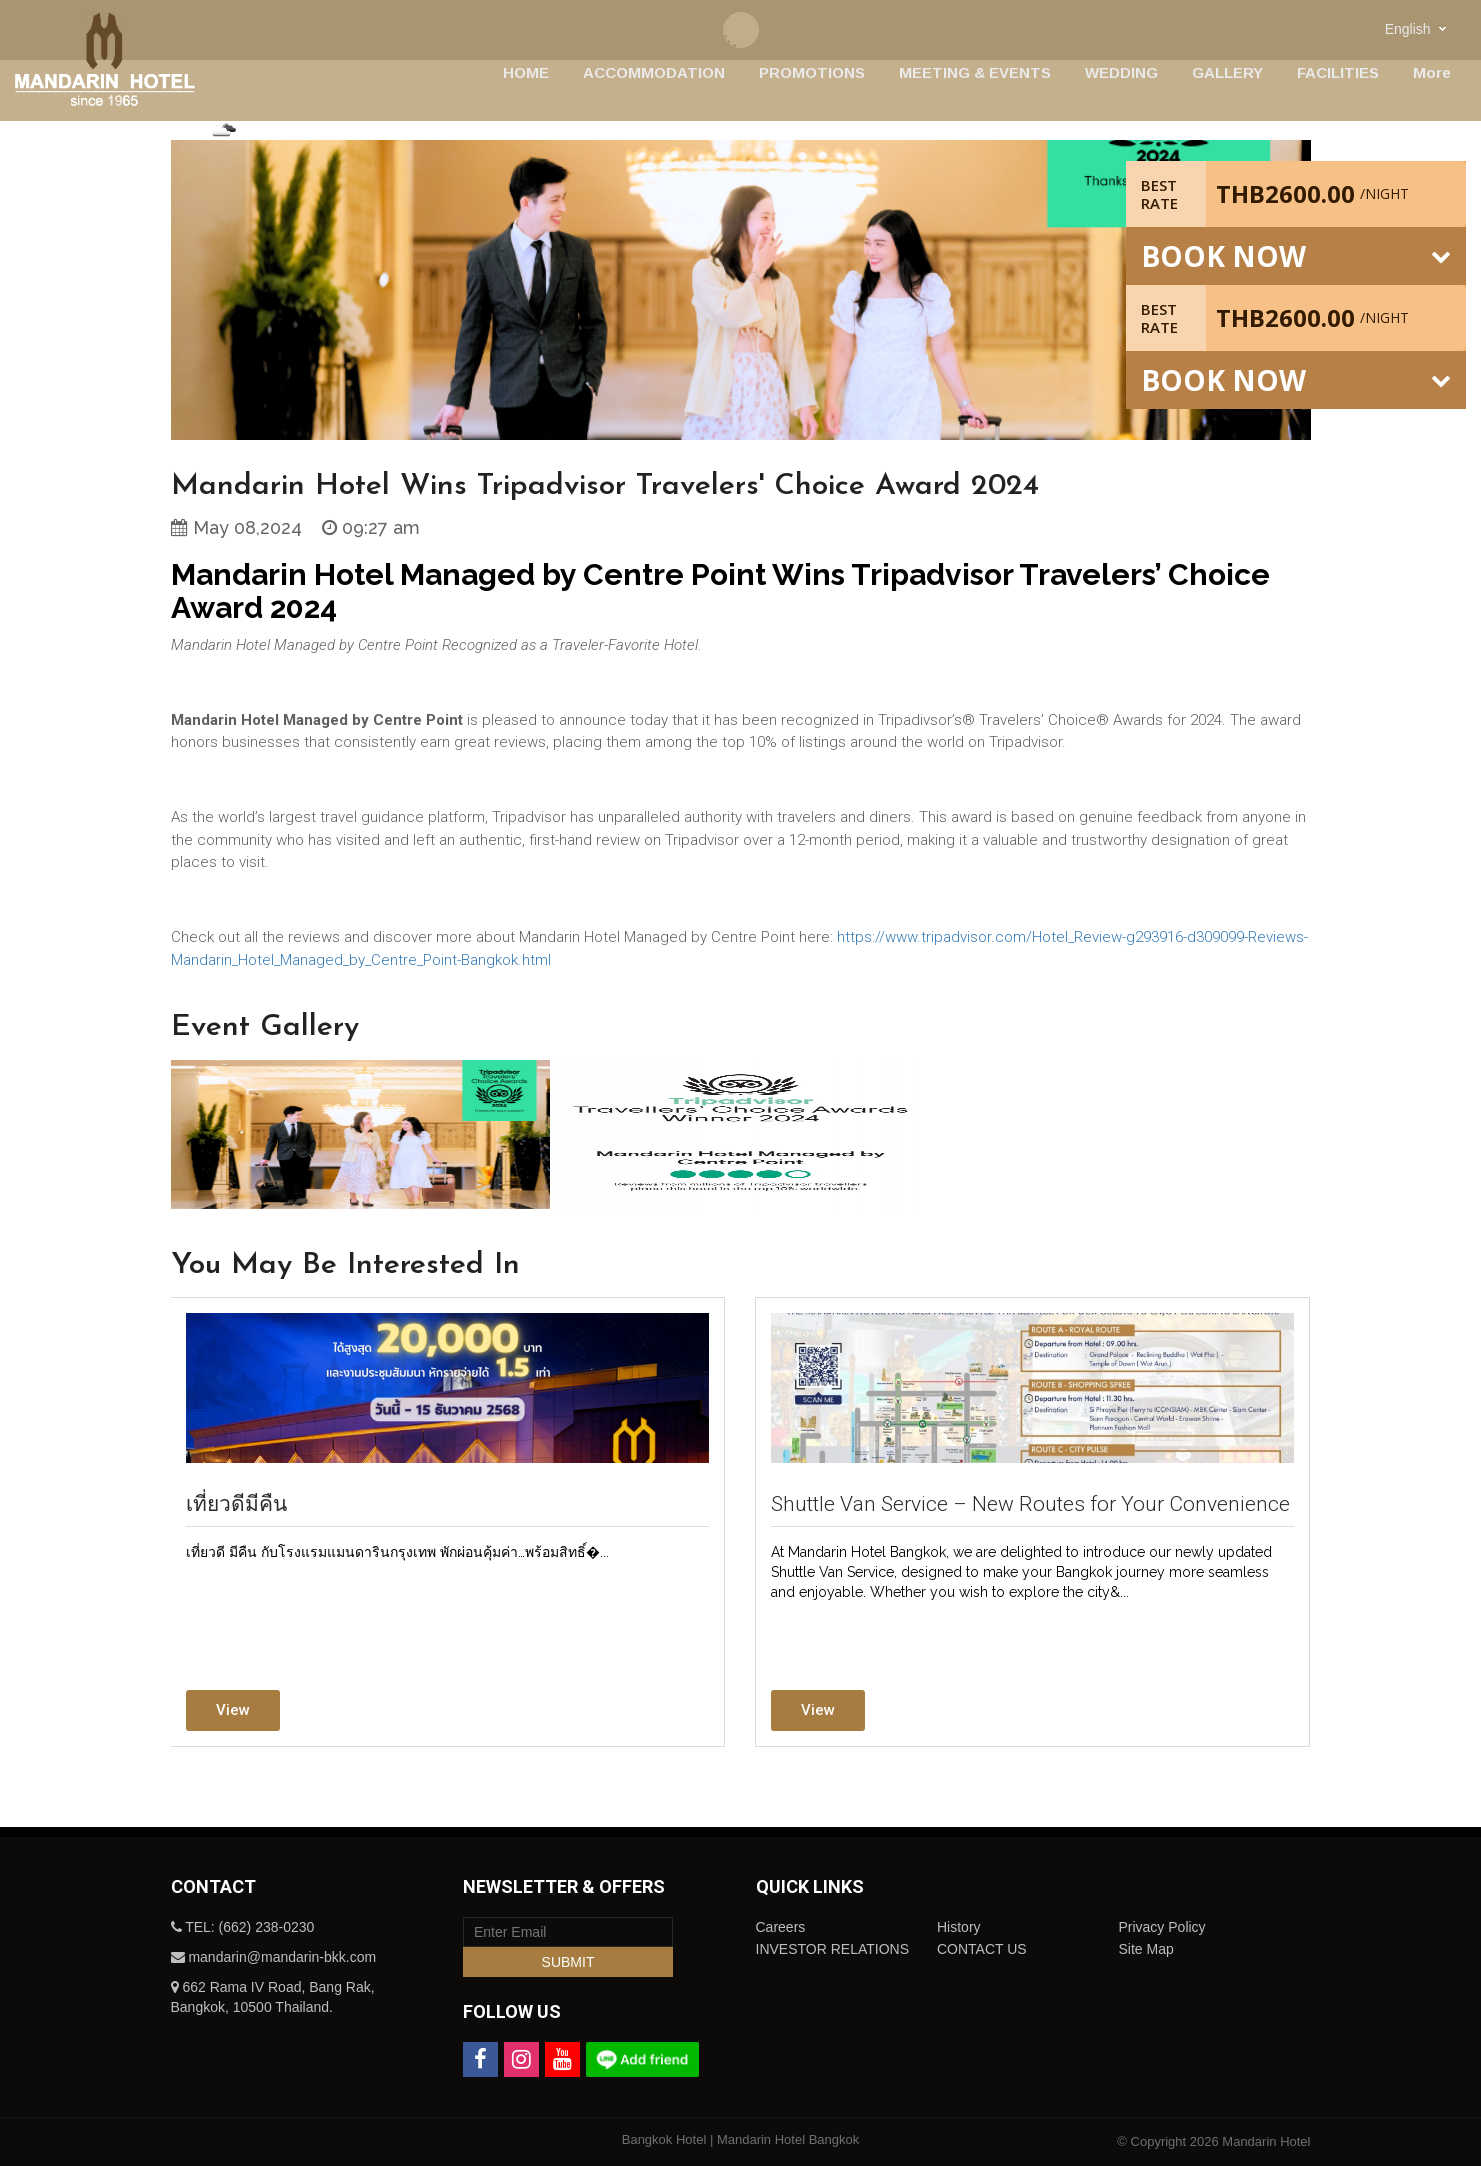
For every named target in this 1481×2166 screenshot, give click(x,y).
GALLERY (1227, 72)
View (233, 1710)
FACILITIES (1338, 72)
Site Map (1145, 1949)
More (1432, 72)
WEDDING (1121, 72)
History (959, 1927)
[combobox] (1418, 28)
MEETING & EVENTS (975, 72)
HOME (526, 72)
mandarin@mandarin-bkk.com (282, 1957)
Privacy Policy (1161, 1927)
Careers (781, 1927)
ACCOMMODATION (654, 72)
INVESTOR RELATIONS (833, 1949)
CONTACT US (982, 1949)
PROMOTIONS (812, 72)
